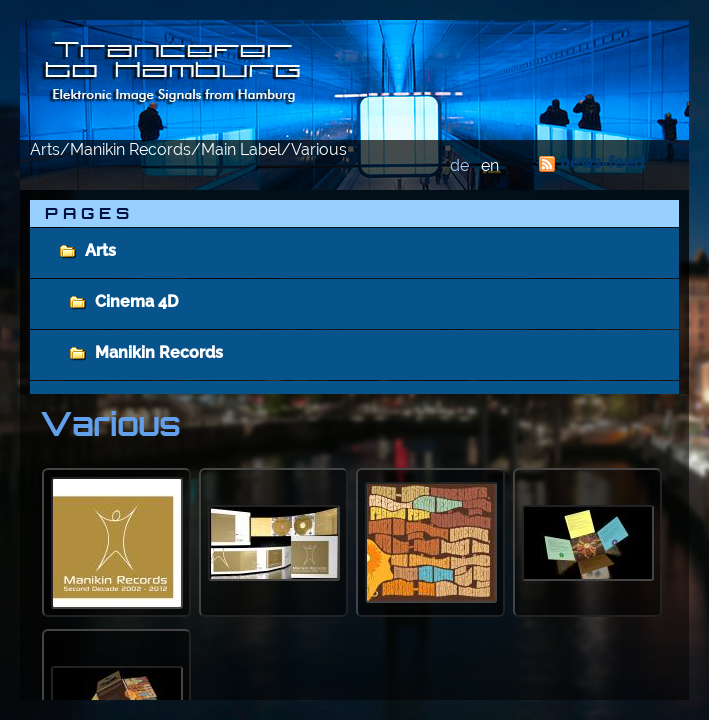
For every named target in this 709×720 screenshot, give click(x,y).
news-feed (602, 162)
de (459, 165)
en (490, 165)
